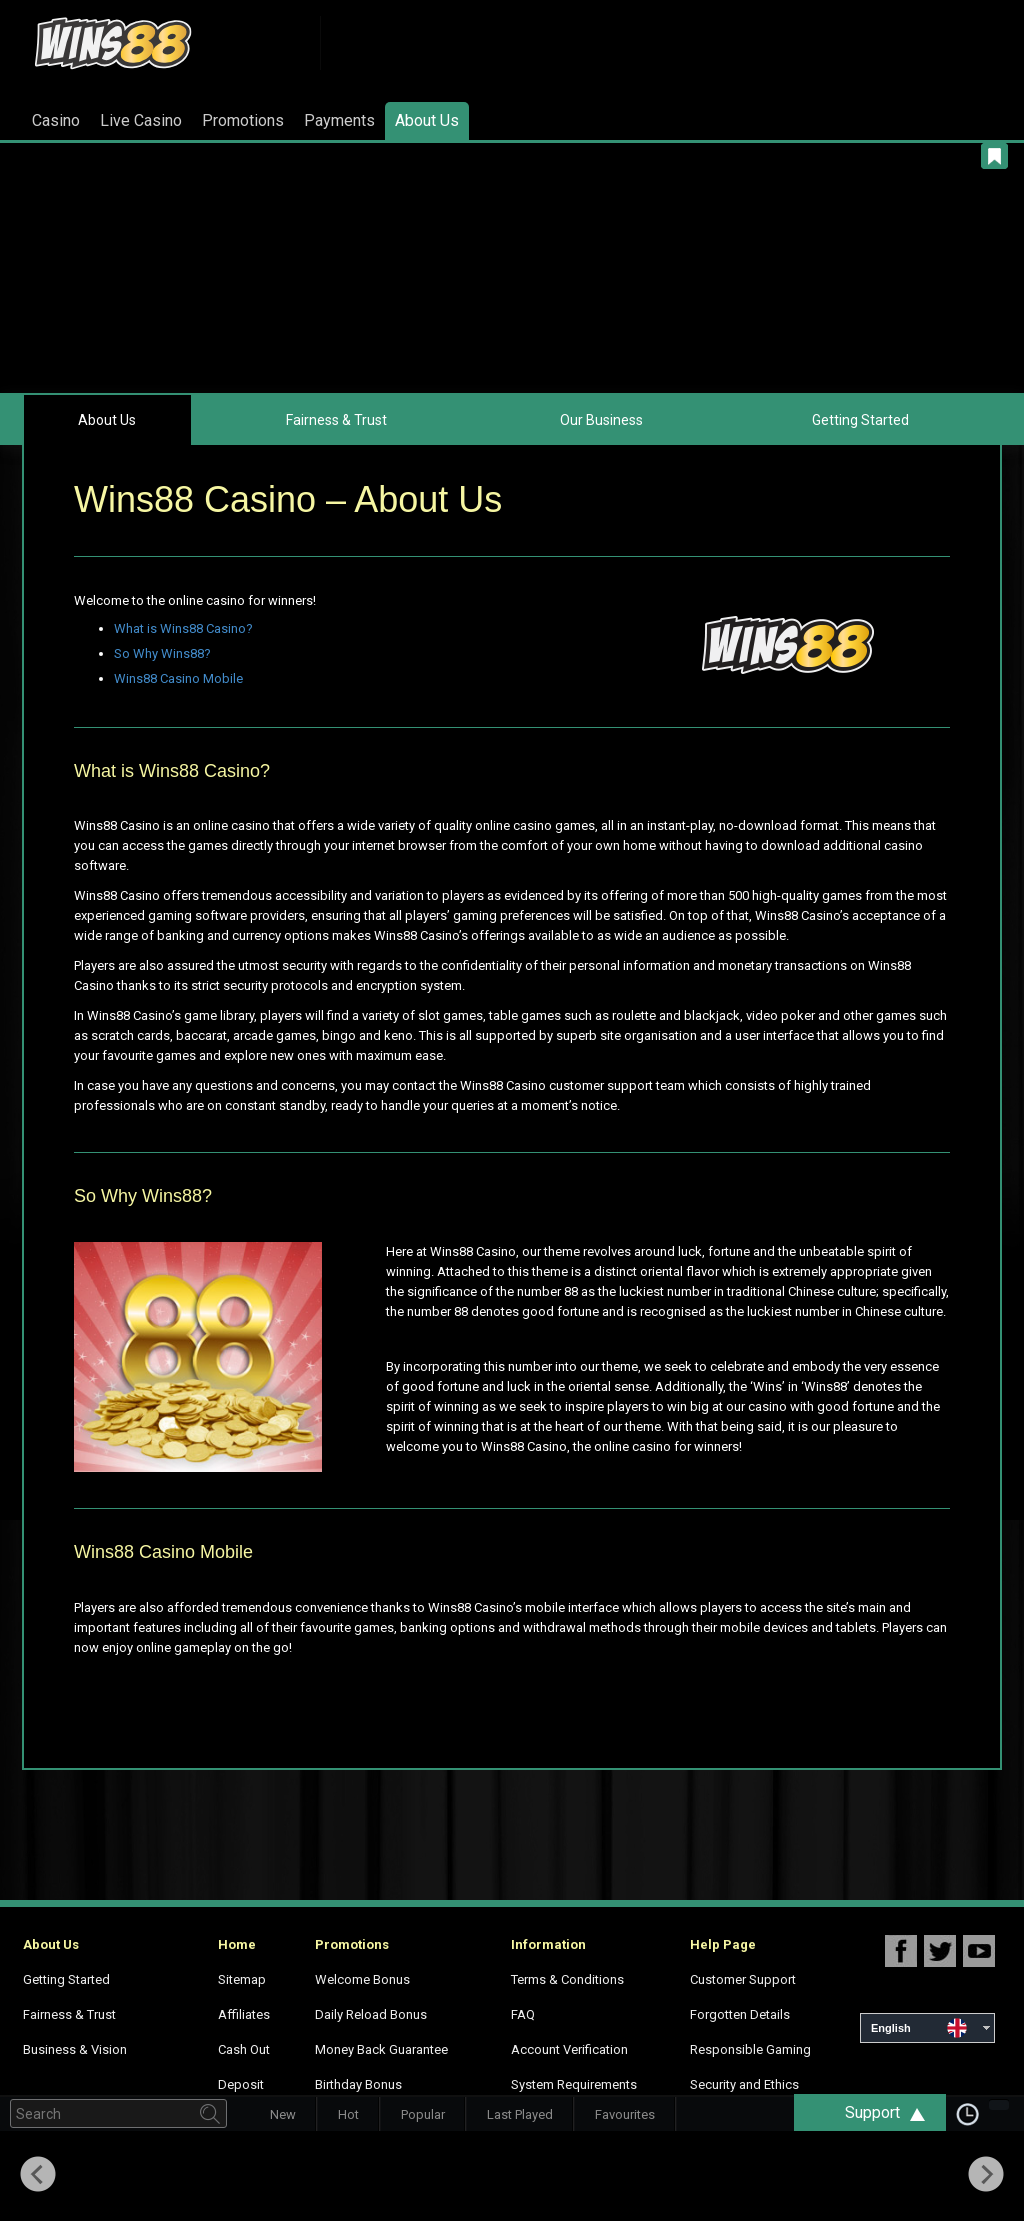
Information (548, 1944)
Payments (339, 120)
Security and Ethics (744, 2084)
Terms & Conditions (567, 1979)
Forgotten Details (740, 2014)
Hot (348, 2114)
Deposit (241, 2084)
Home (237, 1944)
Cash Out (244, 2049)
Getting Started (860, 420)
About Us (427, 120)
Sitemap (242, 1979)
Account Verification (569, 2049)
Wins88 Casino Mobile (178, 678)
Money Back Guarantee (381, 2049)
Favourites (625, 2114)
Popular (423, 2114)
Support (895, 2112)
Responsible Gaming (750, 2049)
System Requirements (574, 2084)
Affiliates (244, 2014)
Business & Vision (75, 2049)
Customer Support (743, 1979)
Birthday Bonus (358, 2084)
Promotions (243, 120)
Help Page (723, 1944)
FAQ (523, 2014)
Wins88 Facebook (901, 1950)
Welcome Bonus (362, 1979)
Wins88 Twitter (940, 1950)
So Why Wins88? (162, 653)
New (283, 2114)
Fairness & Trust (336, 420)
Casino (56, 120)
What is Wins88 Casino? (183, 628)
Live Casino (141, 120)
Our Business (601, 420)
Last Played (520, 2114)
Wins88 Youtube (979, 1950)
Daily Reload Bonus (371, 2014)
